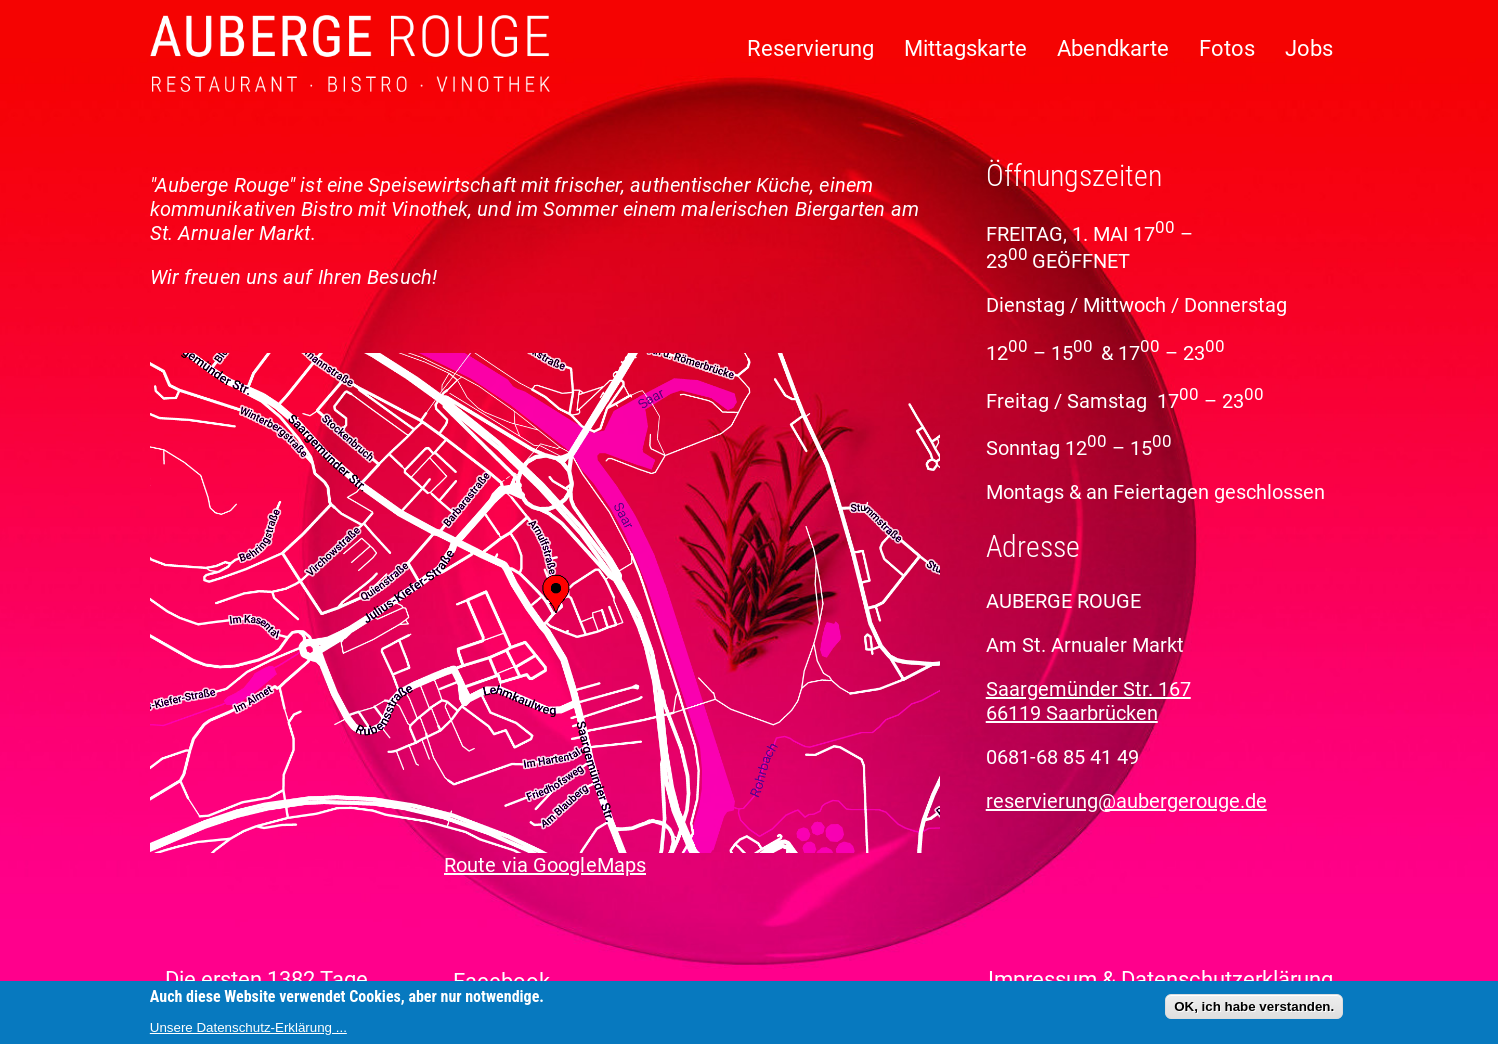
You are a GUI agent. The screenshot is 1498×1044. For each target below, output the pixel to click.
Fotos (1227, 48)
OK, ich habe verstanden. (1254, 1006)
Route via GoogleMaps (545, 865)
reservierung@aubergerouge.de (1126, 801)
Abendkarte (1113, 48)
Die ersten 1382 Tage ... (278, 979)
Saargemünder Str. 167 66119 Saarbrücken (1088, 701)
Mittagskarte (965, 48)
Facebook (501, 981)
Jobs (1309, 48)
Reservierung (810, 48)
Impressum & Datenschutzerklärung (1160, 979)
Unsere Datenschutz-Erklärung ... (248, 1027)
